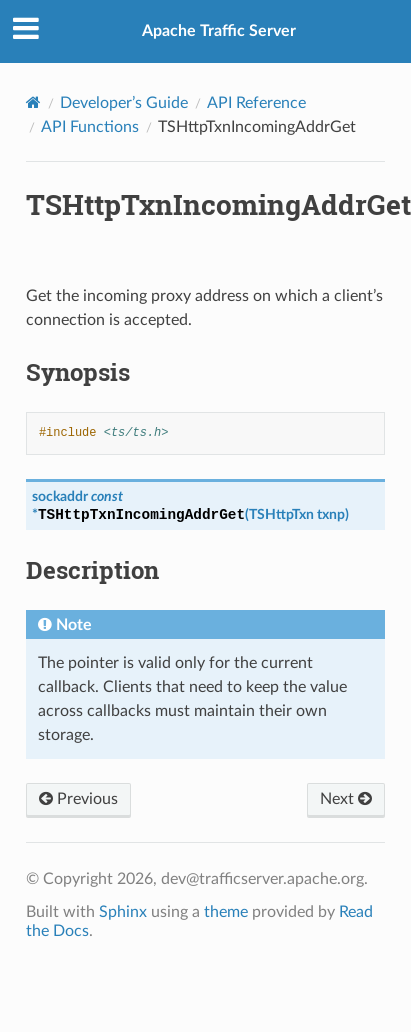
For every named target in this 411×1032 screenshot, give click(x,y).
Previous (78, 799)
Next (346, 799)
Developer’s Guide (124, 103)
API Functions (90, 127)
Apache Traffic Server (219, 31)
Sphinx (123, 912)
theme (226, 912)
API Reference (256, 103)
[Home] (33, 102)
